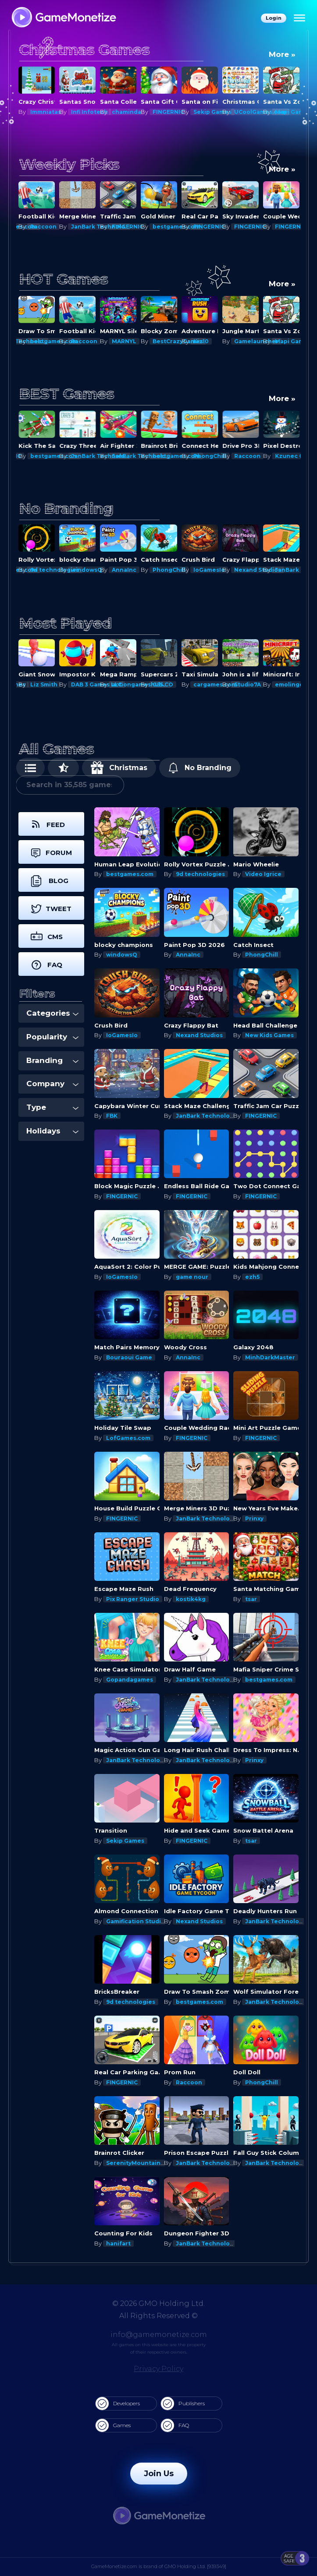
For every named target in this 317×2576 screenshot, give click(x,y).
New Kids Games (269, 1035)
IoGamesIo (250, 570)
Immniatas (86, 112)
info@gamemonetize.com (158, 2334)
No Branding (200, 767)
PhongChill (250, 456)
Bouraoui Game (129, 1357)
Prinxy (39, 112)
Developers (118, 2403)
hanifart (118, 2243)
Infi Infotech (130, 112)
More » (282, 54)
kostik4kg (191, 1599)
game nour (192, 1277)
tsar (251, 1599)
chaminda (167, 112)
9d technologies (95, 570)
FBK (112, 1115)
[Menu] (299, 18)
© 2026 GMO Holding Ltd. (158, 2303)
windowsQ (127, 570)
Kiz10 (241, 341)
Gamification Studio (135, 1921)
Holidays (52, 1130)
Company (52, 1083)
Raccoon (84, 226)
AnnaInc (165, 570)
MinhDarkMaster (270, 1357)
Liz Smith (84, 684)
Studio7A (288, 684)
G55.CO (203, 684)
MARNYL (165, 341)
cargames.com (256, 684)
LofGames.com (128, 1438)
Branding (52, 1060)
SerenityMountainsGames (145, 2163)
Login (273, 18)
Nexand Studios (199, 1035)
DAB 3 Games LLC (137, 684)
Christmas (119, 767)
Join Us (159, 2473)
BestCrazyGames (218, 341)
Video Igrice (263, 874)
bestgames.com (54, 226)
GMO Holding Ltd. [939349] (195, 2566)
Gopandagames (129, 1679)
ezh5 (252, 1277)
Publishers (183, 2403)
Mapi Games (48, 684)
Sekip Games (253, 112)
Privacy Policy (158, 2369)
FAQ (175, 2425)
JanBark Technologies (209, 1115)
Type (52, 1107)
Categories (52, 1013)
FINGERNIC (209, 112)
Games (113, 2425)
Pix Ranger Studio (132, 1599)
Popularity (52, 1036)
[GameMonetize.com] (63, 18)
